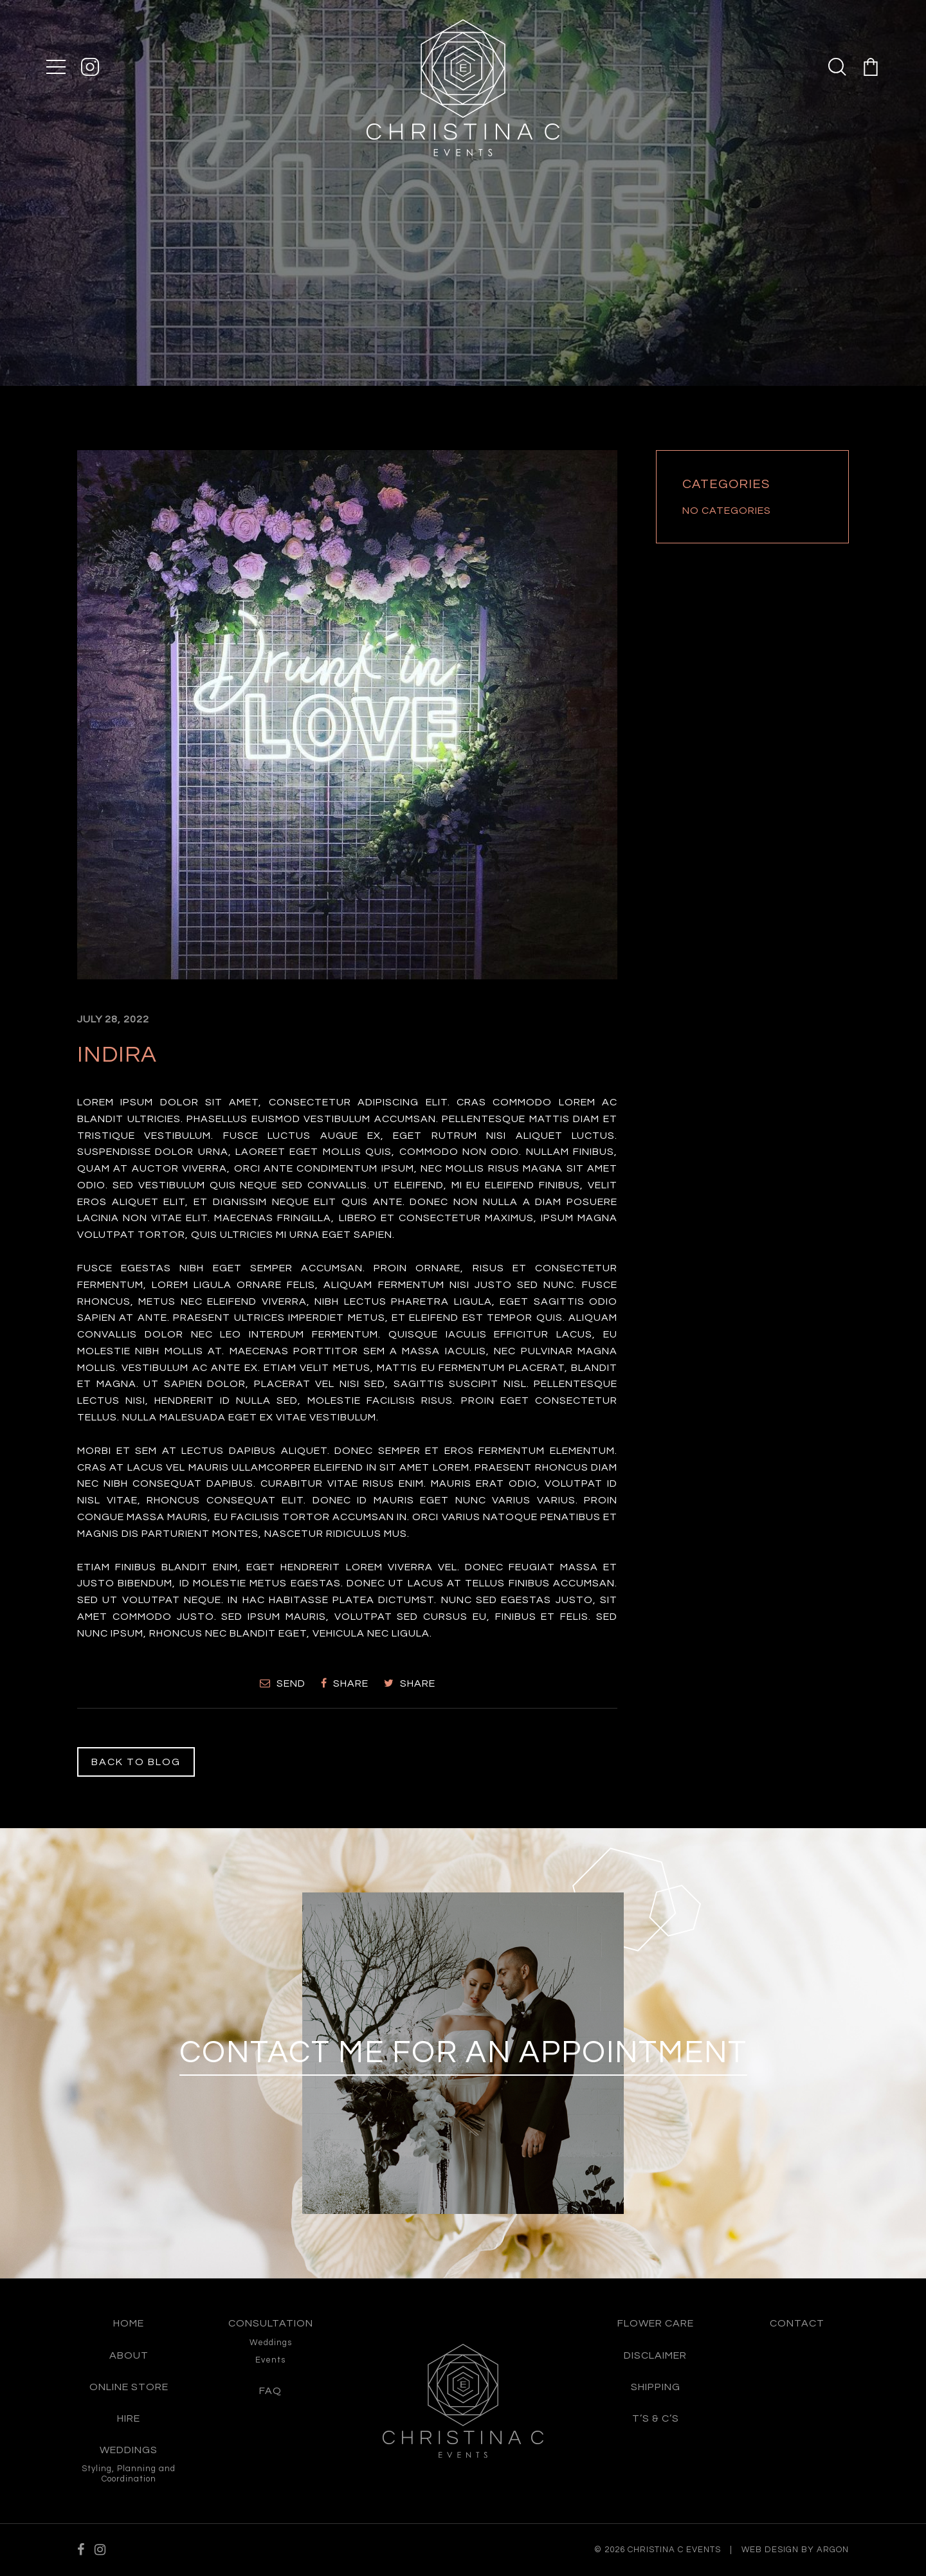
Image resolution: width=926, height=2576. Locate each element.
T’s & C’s (655, 2418)
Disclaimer (655, 2355)
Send (282, 1683)
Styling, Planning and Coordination (129, 2473)
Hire (128, 2418)
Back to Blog (136, 1762)
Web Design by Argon (795, 2549)
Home (128, 2323)
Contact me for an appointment (463, 2053)
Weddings (129, 2450)
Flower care (655, 2323)
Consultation (270, 2323)
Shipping (655, 2387)
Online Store (128, 2387)
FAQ (270, 2391)
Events (270, 2359)
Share (344, 1683)
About (129, 2355)
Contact (797, 2323)
